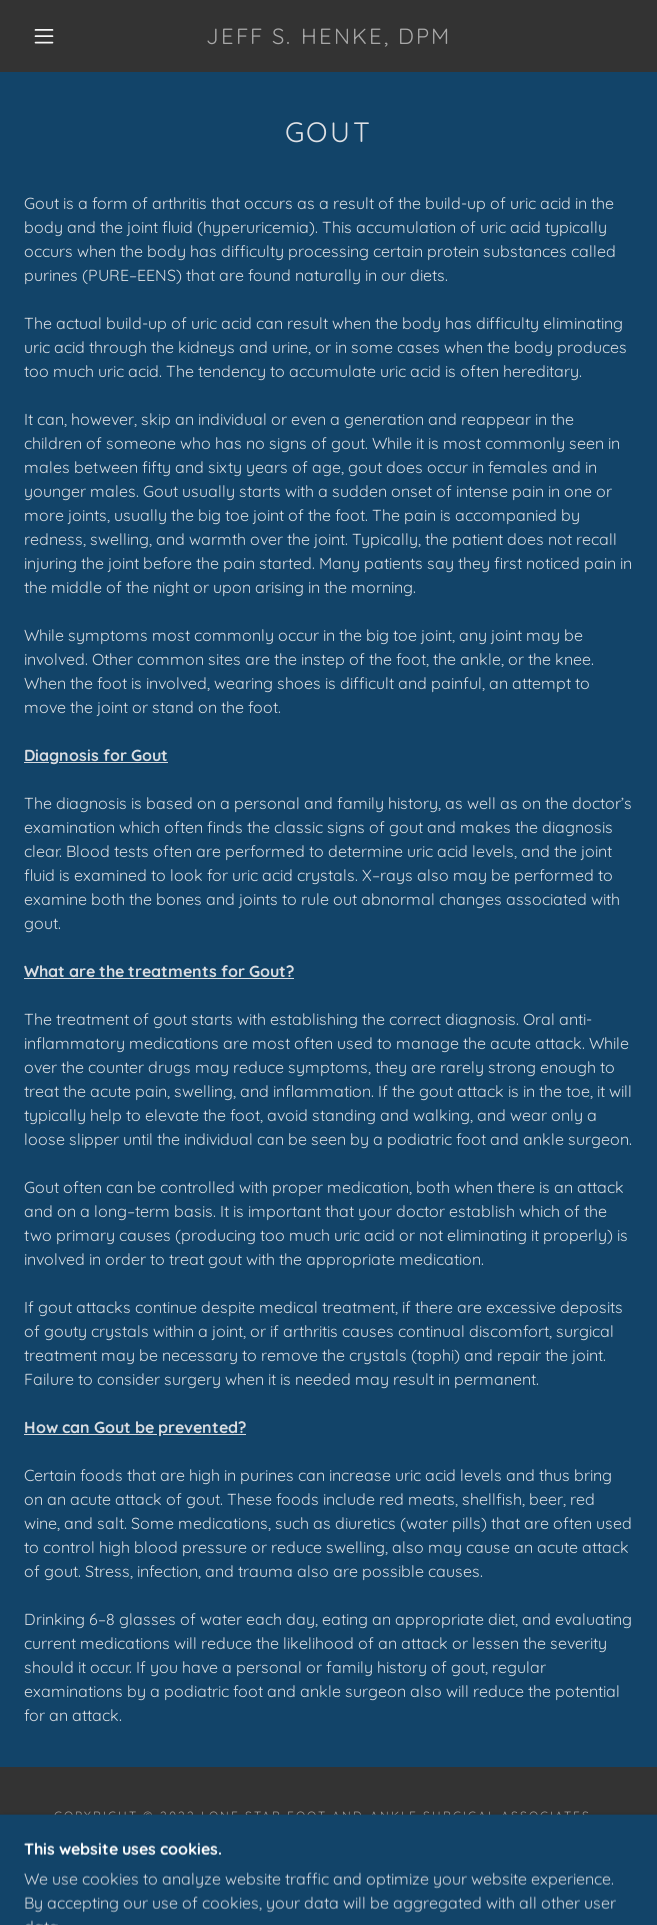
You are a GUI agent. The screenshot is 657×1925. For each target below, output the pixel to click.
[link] (328, 36)
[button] (54, 36)
